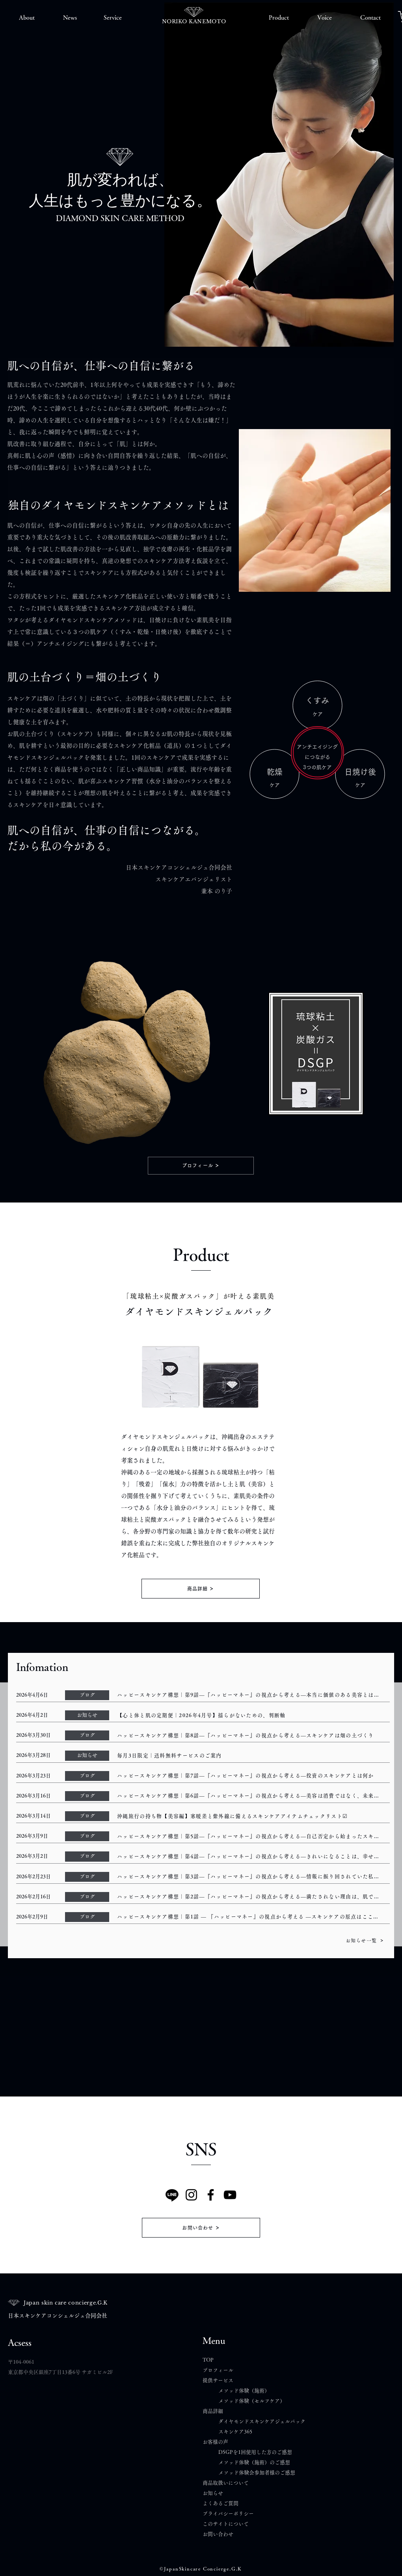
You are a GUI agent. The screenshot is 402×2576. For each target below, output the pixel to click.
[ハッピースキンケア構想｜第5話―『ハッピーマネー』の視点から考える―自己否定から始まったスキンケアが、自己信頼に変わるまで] (251, 1836)
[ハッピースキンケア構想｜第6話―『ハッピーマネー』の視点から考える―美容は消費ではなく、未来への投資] (251, 1796)
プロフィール (218, 2370)
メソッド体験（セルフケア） (251, 2400)
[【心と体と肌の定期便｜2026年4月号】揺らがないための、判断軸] (251, 1715)
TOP (208, 2359)
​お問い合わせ (218, 2534)
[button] (26, 18)
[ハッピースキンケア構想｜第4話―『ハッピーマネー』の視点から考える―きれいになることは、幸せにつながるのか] (251, 1856)
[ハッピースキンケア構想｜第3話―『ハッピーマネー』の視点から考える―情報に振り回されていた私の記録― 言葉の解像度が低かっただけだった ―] (251, 1877)
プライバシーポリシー (228, 2513)
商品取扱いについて (226, 2482)
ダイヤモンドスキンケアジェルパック (261, 2421)
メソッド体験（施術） (244, 2390)
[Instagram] (191, 2194)
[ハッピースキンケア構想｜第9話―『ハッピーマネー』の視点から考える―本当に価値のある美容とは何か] (251, 1695)
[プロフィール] (201, 1166)
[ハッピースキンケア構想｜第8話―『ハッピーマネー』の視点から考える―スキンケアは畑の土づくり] (251, 1735)
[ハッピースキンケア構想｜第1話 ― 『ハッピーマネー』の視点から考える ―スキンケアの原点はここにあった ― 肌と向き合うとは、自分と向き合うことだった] (251, 1917)
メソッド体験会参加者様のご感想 (256, 2472)
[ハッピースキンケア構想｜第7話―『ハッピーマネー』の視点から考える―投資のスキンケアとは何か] (251, 1776)
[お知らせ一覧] (364, 1940)
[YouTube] (230, 2194)
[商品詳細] (200, 1588)
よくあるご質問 (223, 2503)
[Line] (172, 2194)
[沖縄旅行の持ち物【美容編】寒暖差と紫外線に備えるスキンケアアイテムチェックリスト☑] (251, 1816)
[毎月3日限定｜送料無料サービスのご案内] (251, 1755)
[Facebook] (210, 2194)
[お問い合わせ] (201, 2228)
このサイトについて (226, 2523)
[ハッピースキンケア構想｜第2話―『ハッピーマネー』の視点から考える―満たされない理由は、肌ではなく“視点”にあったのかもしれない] (251, 1897)
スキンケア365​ (235, 2431)
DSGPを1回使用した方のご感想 (255, 2452)
